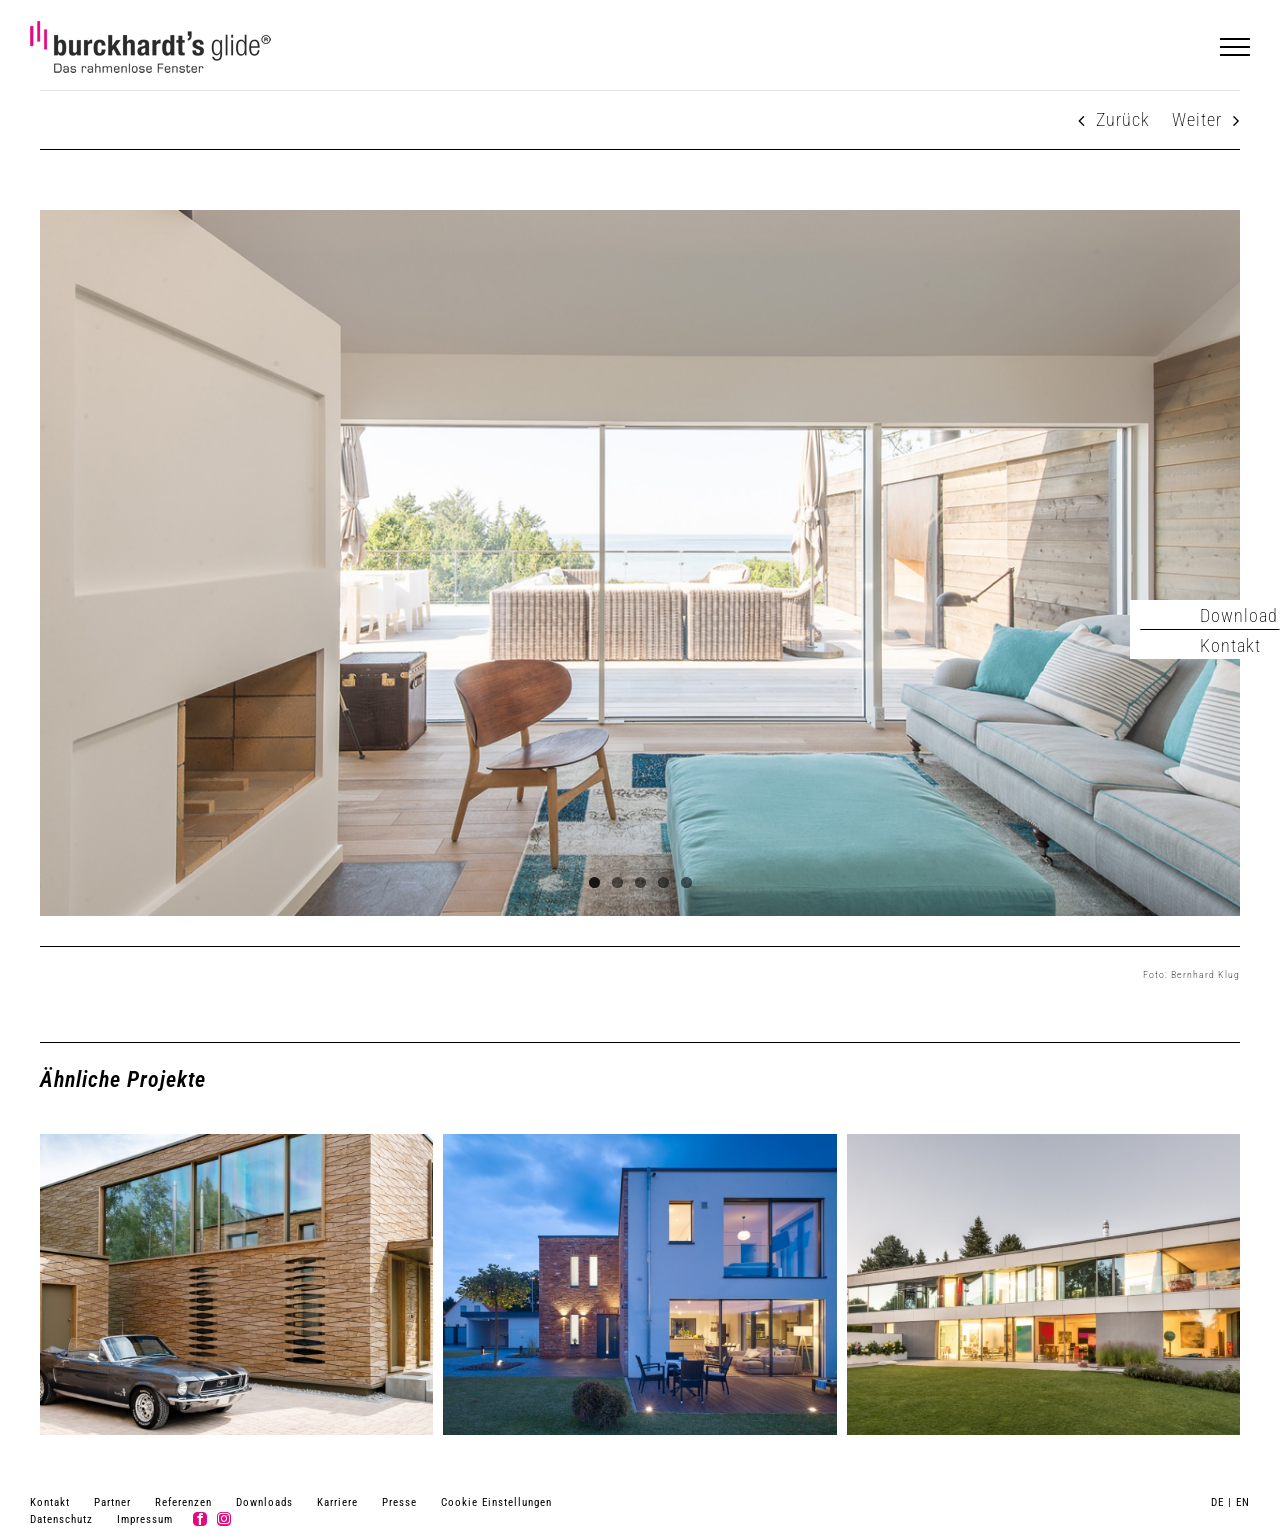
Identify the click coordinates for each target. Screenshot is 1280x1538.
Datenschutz (61, 1519)
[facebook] (200, 1519)
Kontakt (50, 1502)
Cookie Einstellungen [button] (496, 1502)
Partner (112, 1502)
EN (1243, 1502)
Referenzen (183, 1502)
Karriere (337, 1502)
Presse (399, 1502)
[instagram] (224, 1519)
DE (1217, 1502)
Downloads (264, 1502)
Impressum (145, 1519)
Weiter (1197, 119)
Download (1239, 615)
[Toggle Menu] (1235, 47)
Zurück (1123, 119)
